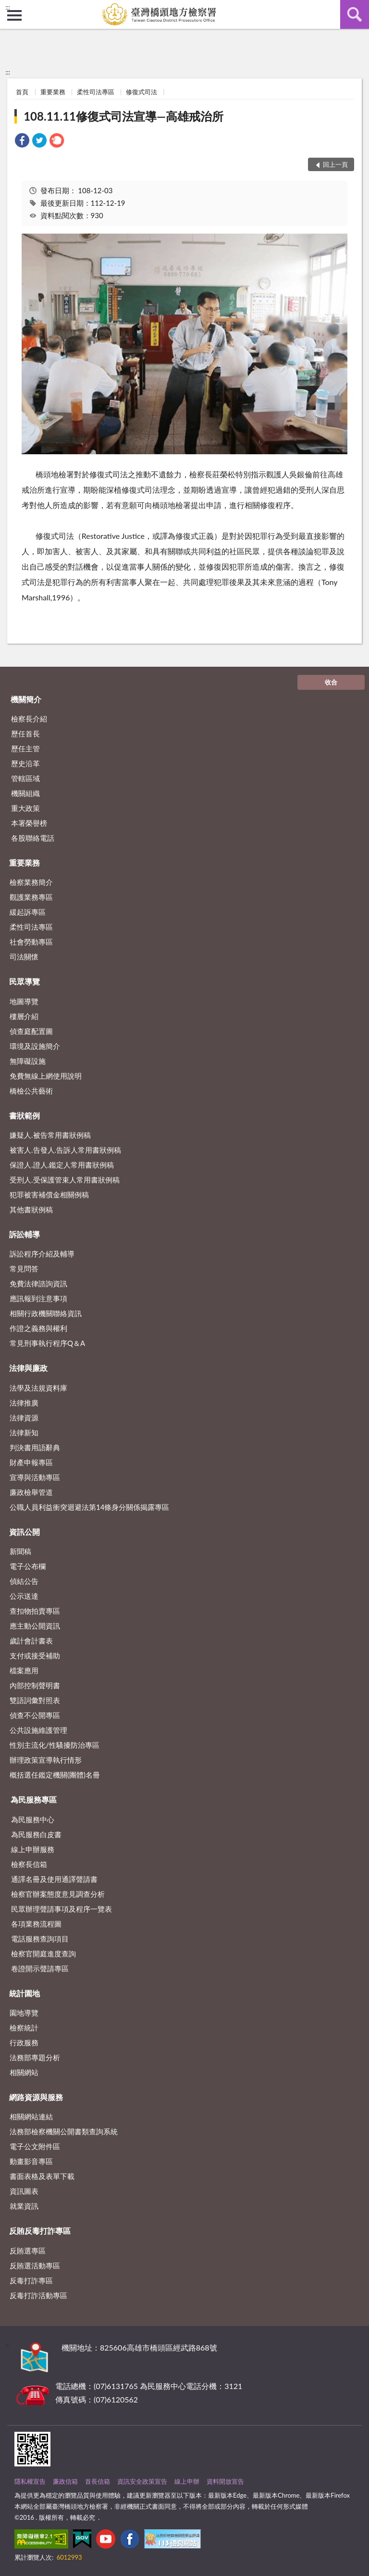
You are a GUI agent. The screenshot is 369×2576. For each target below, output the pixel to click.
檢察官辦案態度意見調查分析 (58, 1894)
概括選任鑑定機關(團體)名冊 (55, 1774)
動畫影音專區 (31, 2161)
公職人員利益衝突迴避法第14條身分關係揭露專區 (89, 1507)
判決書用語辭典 (35, 1447)
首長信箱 (97, 2481)
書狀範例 (24, 1115)
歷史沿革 (25, 763)
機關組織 (25, 793)
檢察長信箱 (29, 1864)
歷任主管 (25, 748)
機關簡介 (26, 699)
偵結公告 (24, 1581)
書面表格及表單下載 (42, 2176)
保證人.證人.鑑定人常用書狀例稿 (62, 1164)
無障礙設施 (28, 1061)
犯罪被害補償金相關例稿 (49, 1194)
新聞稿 (20, 1551)
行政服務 (24, 2042)
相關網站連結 (31, 2116)
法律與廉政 (28, 1367)
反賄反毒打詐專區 (40, 2230)
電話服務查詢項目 (40, 1938)
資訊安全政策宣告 (142, 2481)
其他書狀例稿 (31, 1209)
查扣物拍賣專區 (35, 1610)
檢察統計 (24, 2027)
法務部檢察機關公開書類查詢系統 (64, 2131)
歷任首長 (25, 733)
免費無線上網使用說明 (46, 1075)
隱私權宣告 (30, 2481)
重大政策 (25, 808)
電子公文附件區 (35, 2146)
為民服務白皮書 (36, 1834)
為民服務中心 (32, 1819)
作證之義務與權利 (38, 1328)
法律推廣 (24, 1402)
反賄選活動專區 (35, 2265)
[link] (22, 141)
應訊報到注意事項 (38, 1298)
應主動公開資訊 (35, 1625)
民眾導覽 (24, 981)
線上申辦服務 (32, 1849)
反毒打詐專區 (31, 2280)
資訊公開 (24, 1531)
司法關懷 (24, 956)
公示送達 (24, 1596)
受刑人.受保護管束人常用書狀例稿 (65, 1179)
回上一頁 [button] (335, 164)
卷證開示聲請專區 (40, 1968)
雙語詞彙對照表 (35, 1700)
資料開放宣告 (225, 2481)
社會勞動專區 (31, 941)
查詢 (354, 14)
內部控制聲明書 (35, 1685)
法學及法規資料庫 (38, 1387)
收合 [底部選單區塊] (331, 682)
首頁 (22, 92)
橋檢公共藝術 (31, 1090)
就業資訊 (24, 2206)
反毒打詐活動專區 (38, 2295)
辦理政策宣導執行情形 (46, 1759)
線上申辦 (186, 2481)
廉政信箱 (65, 2481)
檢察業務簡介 (31, 882)
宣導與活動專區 (35, 1477)
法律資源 (24, 1417)
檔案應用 (24, 1670)
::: (7, 7)
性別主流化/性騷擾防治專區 (54, 1745)
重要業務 (52, 92)
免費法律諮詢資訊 (38, 1283)
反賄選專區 (28, 2250)
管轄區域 (25, 778)
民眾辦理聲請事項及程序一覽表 (61, 1908)
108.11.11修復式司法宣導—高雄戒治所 (123, 116)
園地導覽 (24, 2012)
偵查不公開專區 (35, 1715)
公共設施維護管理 (38, 1730)
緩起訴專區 (28, 912)
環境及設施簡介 (35, 1046)
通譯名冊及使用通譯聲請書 (54, 1879)
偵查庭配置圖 (31, 1031)
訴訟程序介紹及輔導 (42, 1253)
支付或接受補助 (35, 1655)
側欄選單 (14, 15)
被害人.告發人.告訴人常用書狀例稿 (65, 1149)
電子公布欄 (28, 1566)
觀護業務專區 (31, 897)
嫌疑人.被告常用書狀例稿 (50, 1135)
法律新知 (24, 1432)
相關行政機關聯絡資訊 (46, 1313)
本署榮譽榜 (29, 823)
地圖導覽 (24, 1001)
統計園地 (24, 1993)
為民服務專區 (34, 1799)
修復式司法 (141, 92)
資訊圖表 (24, 2191)
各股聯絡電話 (32, 838)
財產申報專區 (31, 1462)
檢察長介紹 (29, 718)
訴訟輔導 (24, 1234)
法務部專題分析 (35, 2057)
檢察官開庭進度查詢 (43, 1953)
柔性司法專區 (95, 92)
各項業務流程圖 (36, 1923)
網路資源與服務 (36, 2097)
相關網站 (24, 2072)
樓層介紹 (24, 1016)
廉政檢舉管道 (31, 1492)
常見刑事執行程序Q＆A (47, 1343)
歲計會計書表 (31, 1640)
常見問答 (24, 1268)
